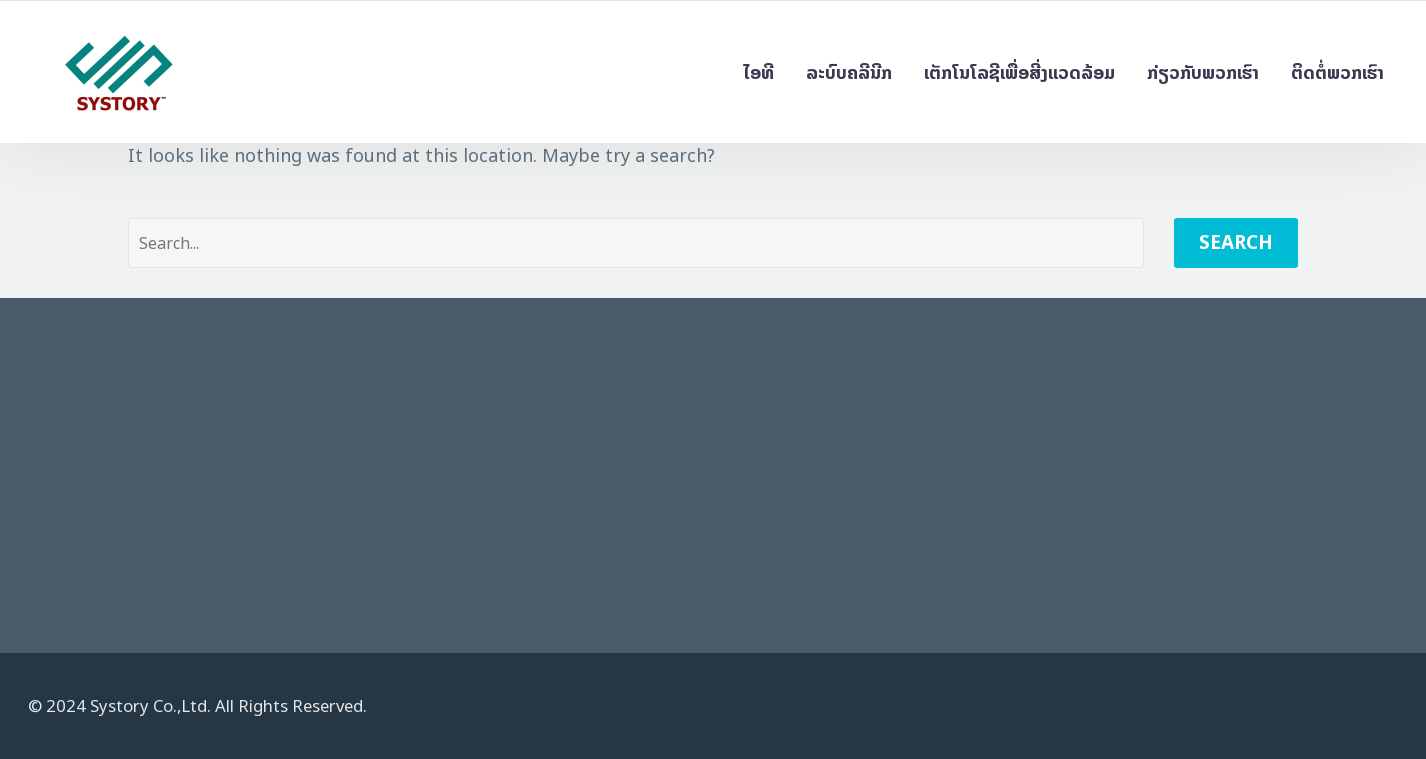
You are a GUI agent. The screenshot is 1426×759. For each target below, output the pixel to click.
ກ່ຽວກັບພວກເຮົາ (1203, 72)
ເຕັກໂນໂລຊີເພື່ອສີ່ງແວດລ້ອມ (1019, 72)
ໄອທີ (758, 72)
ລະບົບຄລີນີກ (849, 72)
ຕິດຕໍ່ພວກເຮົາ (1337, 72)
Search (1236, 242)
